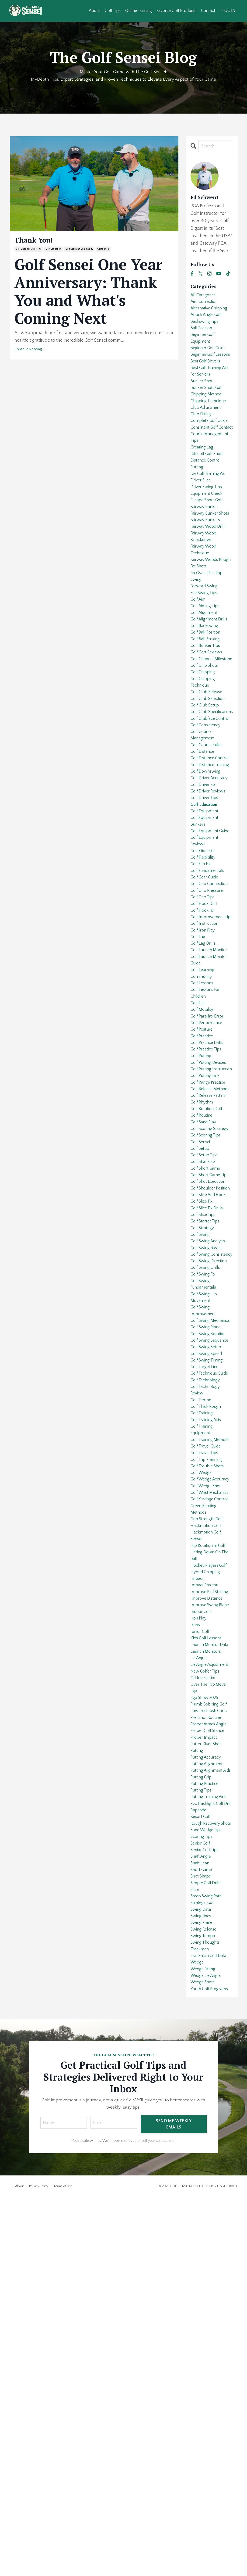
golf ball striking (207, 714)
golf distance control (212, 871)
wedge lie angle (207, 2352)
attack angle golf (208, 318)
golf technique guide (205, 1631)
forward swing (205, 655)
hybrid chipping (207, 1874)
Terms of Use (63, 2565)
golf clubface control (204, 823)
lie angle (199, 1971)
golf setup (201, 1350)
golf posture (203, 1201)
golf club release (208, 782)
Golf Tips (113, 10)
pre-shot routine (207, 2038)
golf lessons (203, 1148)
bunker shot (203, 400)
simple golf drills (208, 2247)
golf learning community (79, 251)
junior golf (201, 1941)
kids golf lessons (208, 1948)
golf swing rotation (210, 1582)
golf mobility (203, 1178)
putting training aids (210, 2135)
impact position (206, 1889)
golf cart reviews (208, 729)
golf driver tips (206, 924)
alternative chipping (211, 311)
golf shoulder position (204, 1399)
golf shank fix (205, 1365)
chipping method (208, 415)
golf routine (203, 1313)
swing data (202, 2277)
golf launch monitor (211, 1111)
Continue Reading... (29, 351)
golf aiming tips (207, 677)
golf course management (203, 845)
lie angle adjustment (211, 1978)
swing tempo (204, 2307)
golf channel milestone (29, 251)
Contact (208, 10)
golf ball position (207, 707)
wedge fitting (204, 2345)
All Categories (204, 296)
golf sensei (103, 251)
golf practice (203, 1208)
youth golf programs (211, 2367)
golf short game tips (212, 1380)
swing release (205, 2300)
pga (194, 2008)
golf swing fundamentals (205, 1518)
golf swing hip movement (205, 1533)
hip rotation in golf (210, 1844)
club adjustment (207, 430)
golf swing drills (207, 1500)
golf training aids (208, 1687)
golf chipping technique (204, 771)
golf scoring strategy (211, 1328)
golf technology (207, 1642)
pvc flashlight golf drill (209, 2147)
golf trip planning (208, 1739)
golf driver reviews (210, 916)
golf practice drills (209, 1215)
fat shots (200, 632)
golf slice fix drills (209, 1425)
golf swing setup (208, 1597)
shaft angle (202, 2218)
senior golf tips (206, 2210)
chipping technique (210, 423)
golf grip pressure (208, 1036)
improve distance (208, 1903)
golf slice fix (203, 1417)
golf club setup (206, 797)
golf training (203, 1679)
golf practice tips (208, 1223)
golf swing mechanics (201, 1563)
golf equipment (206, 939)
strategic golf (204, 2270)
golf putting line (207, 1260)
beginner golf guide (210, 355)
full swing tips (205, 662)
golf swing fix (205, 1507)
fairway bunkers (207, 572)
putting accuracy (207, 2083)
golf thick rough (207, 1672)
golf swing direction (211, 1492)
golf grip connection (211, 1029)
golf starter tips (207, 1440)
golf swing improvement (204, 1548)
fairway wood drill (210, 580)
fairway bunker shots (206, 561)
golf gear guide (206, 1021)
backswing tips (206, 326)
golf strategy (203, 1447)
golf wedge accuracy (202, 1765)
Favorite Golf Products (176, 10)
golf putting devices (210, 1238)
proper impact (205, 2061)
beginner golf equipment (204, 344)
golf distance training (204, 883)
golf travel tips (206, 1731)
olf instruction (205, 1993)
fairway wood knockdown (205, 591)
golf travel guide (208, 1724)
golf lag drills (204, 1103)
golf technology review (207, 1653)
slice (195, 2255)
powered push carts (210, 2031)
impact (198, 1881)
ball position (202, 333)
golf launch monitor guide (211, 1122)
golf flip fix (202, 1006)
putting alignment (208, 2090)
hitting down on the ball (211, 1855)
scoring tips (203, 2195)
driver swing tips (208, 527)
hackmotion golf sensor (207, 1833)
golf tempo (202, 1664)
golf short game (207, 1373)
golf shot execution (210, 1387)
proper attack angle (210, 2046)
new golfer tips (207, 1986)
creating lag (203, 483)
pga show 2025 (206, 2016)
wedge (198, 2337)
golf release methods (203, 1279)
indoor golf (202, 1918)
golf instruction (206, 1081)
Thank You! (37, 241)
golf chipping (204, 759)
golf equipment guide (206, 965)
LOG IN (228, 10)
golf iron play (204, 1088)
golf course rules (208, 857)
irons (196, 1933)
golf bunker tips (207, 722)
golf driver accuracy (211, 901)
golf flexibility (204, 999)
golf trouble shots (209, 1746)
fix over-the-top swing (208, 644)
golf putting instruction (202, 1249)
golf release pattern (210, 1290)
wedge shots (204, 2360)
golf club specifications (204, 808)
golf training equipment (203, 1698)
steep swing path (208, 2262)
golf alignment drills (211, 692)
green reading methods (205, 1803)
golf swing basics (208, 1470)
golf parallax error (208, 1186)
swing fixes (202, 2285)
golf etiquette (204, 991)
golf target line (206, 1619)
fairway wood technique (205, 606)
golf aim (199, 670)
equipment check (208, 535)
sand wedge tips (208, 2188)
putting (197, 2075)
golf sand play (205, 1320)
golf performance (208, 1193)
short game (202, 2233)
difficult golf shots (209, 490)
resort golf (201, 2165)
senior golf (201, 2203)
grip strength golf (208, 1814)
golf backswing (206, 699)
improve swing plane (212, 1911)
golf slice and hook (210, 1410)
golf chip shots (206, 752)
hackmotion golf (207, 1821)
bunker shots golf (208, 408)
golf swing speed (208, 1604)
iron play (199, 1926)
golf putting (202, 1230)
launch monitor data (211, 1956)
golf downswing (207, 894)
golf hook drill (205, 1051)
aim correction (205, 303)
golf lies (199, 1171)
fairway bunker (206, 550)
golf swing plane (207, 1574)
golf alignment (205, 685)
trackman (200, 2322)
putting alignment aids (208, 2102)
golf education (53, 251)
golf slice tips (205, 1432)
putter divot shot (207, 2068)
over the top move (210, 2001)
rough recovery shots (207, 2177)
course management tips (211, 472)
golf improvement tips (209, 1070)
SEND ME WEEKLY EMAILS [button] (175, 2503)
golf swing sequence (212, 1589)
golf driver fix (204, 909)
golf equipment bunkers (206, 950)
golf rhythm (203, 1298)
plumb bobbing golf (210, 2023)
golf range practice (210, 1268)
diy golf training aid (210, 513)
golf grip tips (204, 1043)
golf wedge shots (209, 1776)
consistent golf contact (206, 457)
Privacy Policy (38, 2565)
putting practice (206, 2120)
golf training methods (203, 1713)
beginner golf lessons (204, 367)
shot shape (202, 2240)
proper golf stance (209, 2053)
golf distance (204, 864)
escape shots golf (208, 542)
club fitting (202, 438)
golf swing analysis (210, 1462)
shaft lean (201, 2225)
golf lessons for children (207, 1160)
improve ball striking (211, 1896)
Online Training (138, 10)
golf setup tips (206, 1358)
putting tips (202, 2128)
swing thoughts (207, 2315)
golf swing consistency (203, 1481)
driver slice (202, 520)
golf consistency (207, 834)
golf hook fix (204, 1058)
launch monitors (207, 1963)
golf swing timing (208, 1612)
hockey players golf (210, 1866)
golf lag (199, 1096)
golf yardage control (211, 1791)
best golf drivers (207, 378)
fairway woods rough (206, 621)
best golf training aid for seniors (212, 389)
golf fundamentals (209, 1014)
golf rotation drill (208, 1305)
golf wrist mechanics (212, 1784)
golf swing (201, 1455)
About (94, 10)
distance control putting (207, 501)
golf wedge (202, 1754)
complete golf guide (211, 445)
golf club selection (210, 789)
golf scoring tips (207, 1335)
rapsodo (199, 2158)
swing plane (203, 2292)
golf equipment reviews (206, 980)
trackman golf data (210, 2330)
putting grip (202, 2113)
